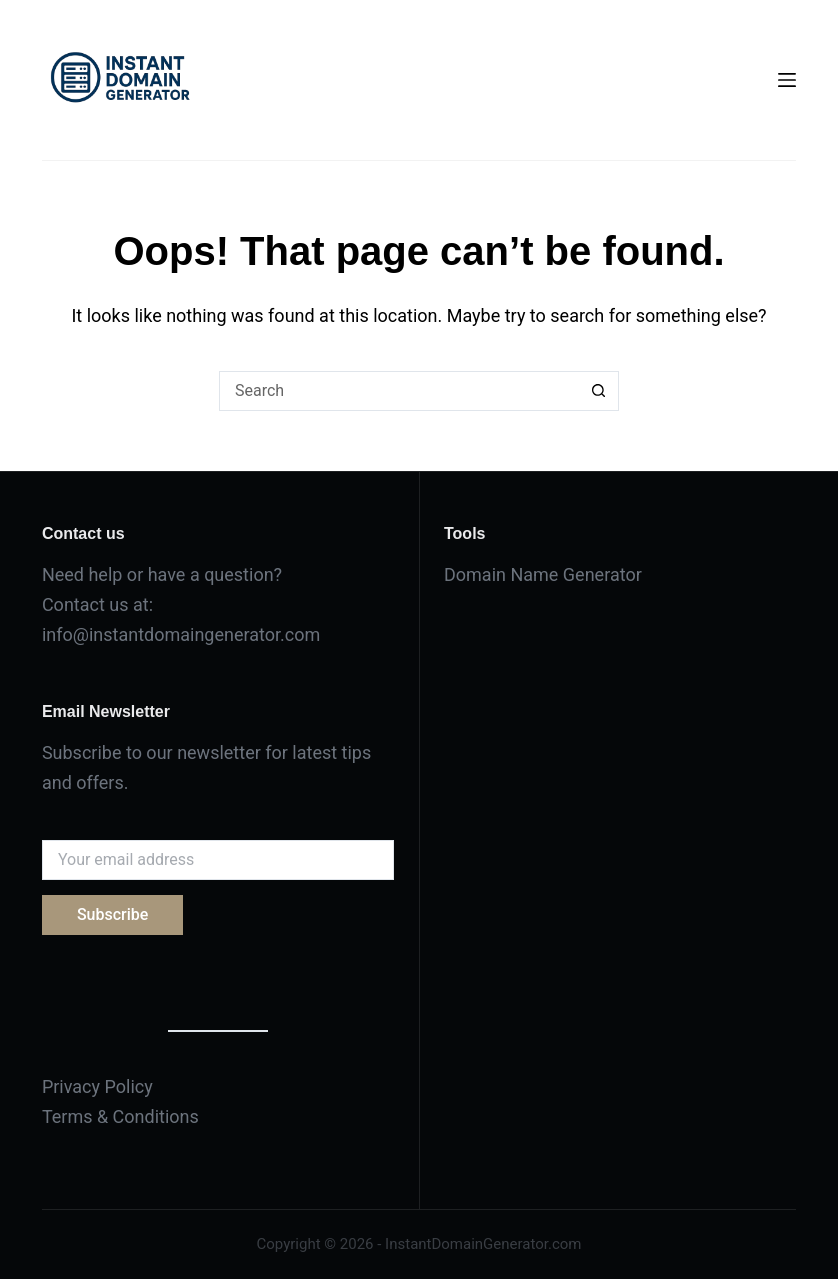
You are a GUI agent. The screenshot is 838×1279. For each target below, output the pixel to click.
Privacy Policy (97, 1086)
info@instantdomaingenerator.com (181, 634)
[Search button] (599, 391)
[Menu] (787, 80)
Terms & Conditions (120, 1116)
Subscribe (112, 914)
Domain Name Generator (543, 574)
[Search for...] (399, 391)
